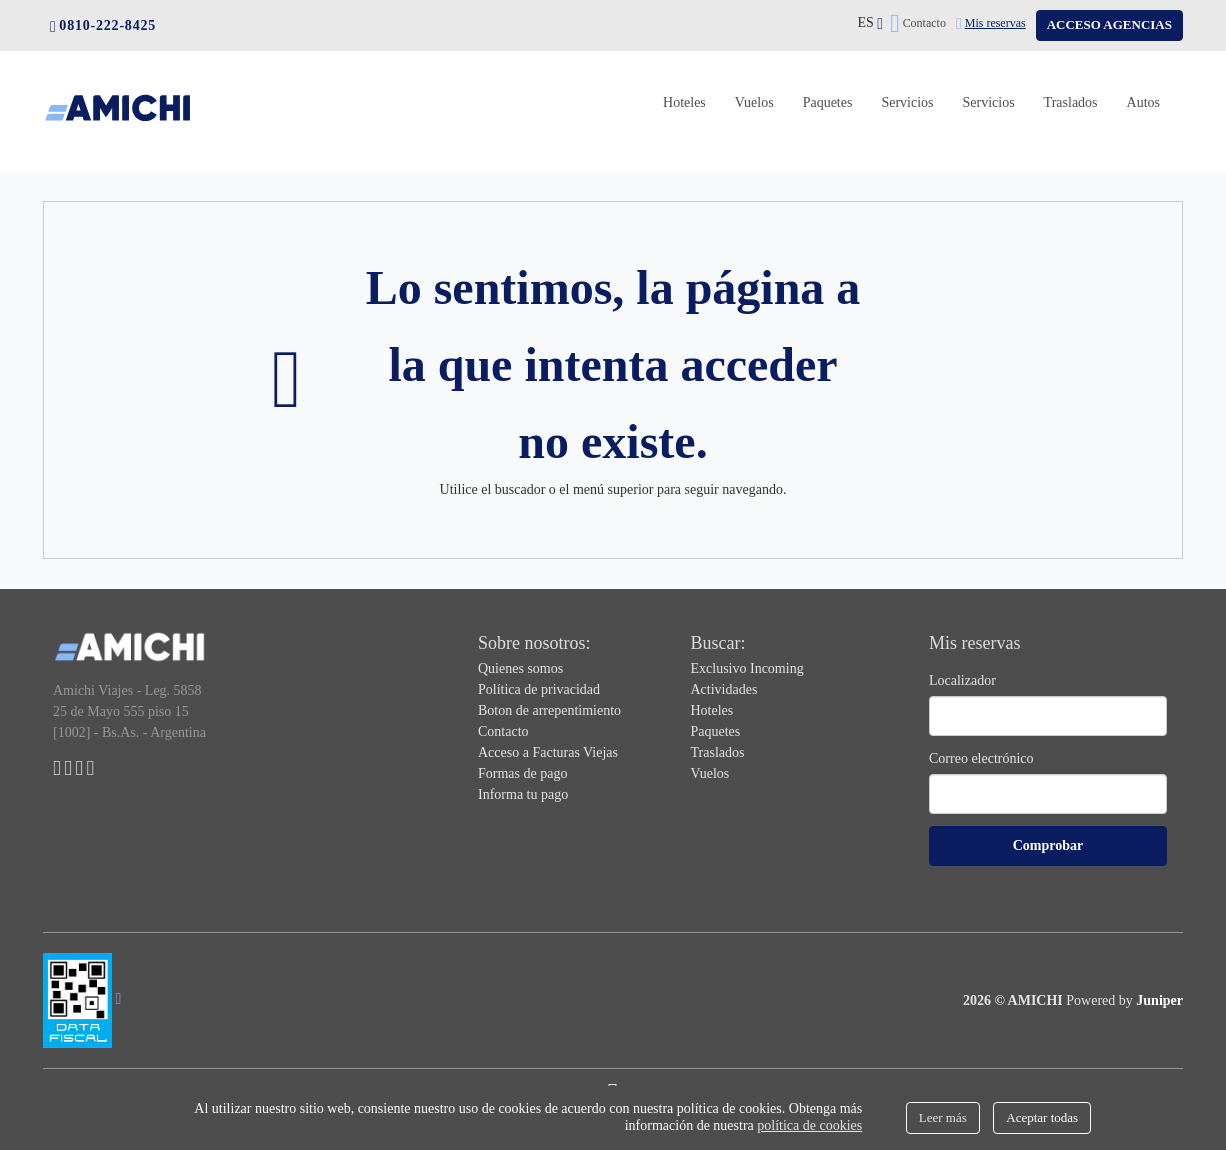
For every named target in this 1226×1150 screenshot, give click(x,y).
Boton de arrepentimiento (549, 710)
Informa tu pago (523, 794)
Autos (1143, 102)
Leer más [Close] (943, 1117)
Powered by (1124, 1000)
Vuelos (754, 102)
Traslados (1071, 102)
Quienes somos (520, 668)
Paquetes (828, 102)
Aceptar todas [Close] (1042, 1117)
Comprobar (1048, 845)
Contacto (503, 731)
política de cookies (809, 1125)
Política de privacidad (539, 689)
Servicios (907, 102)
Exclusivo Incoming (747, 668)
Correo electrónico (981, 758)
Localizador (962, 680)
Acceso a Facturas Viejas (548, 752)
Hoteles (684, 102)
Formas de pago (522, 773)
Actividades (724, 689)
